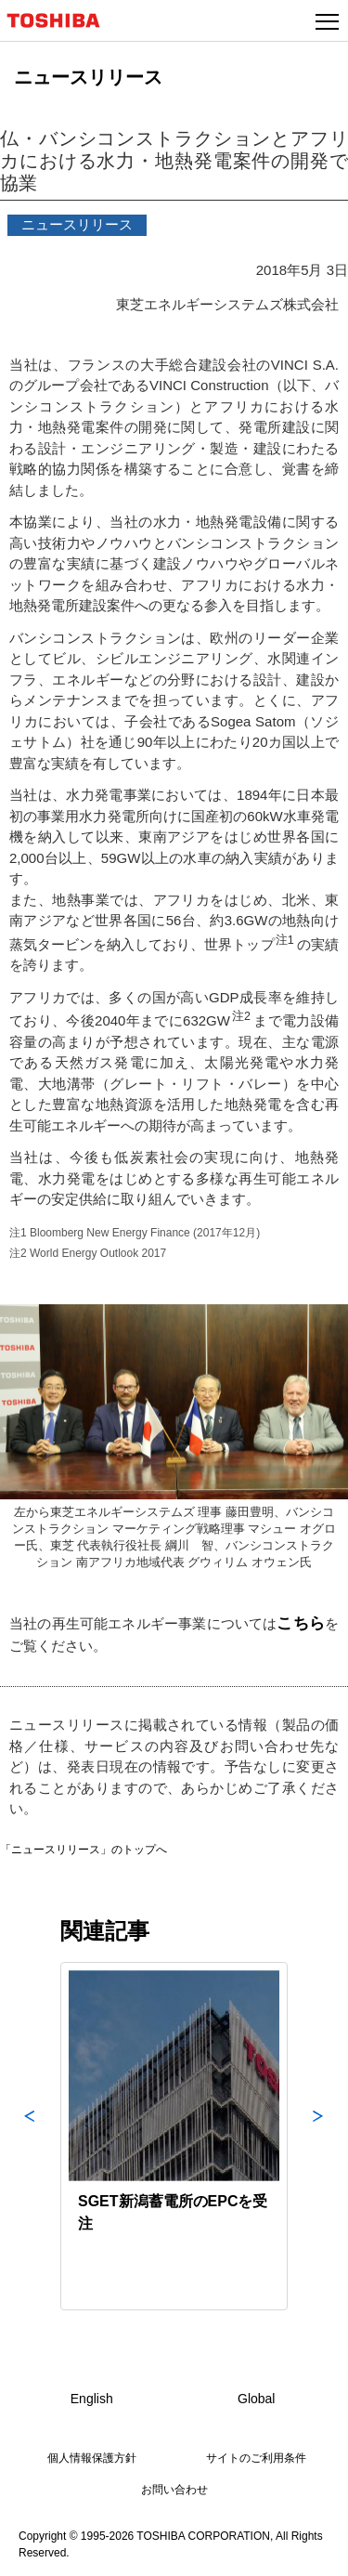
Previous (29, 2136)
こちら (301, 1623)
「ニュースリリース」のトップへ (83, 1849)
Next (318, 2136)
